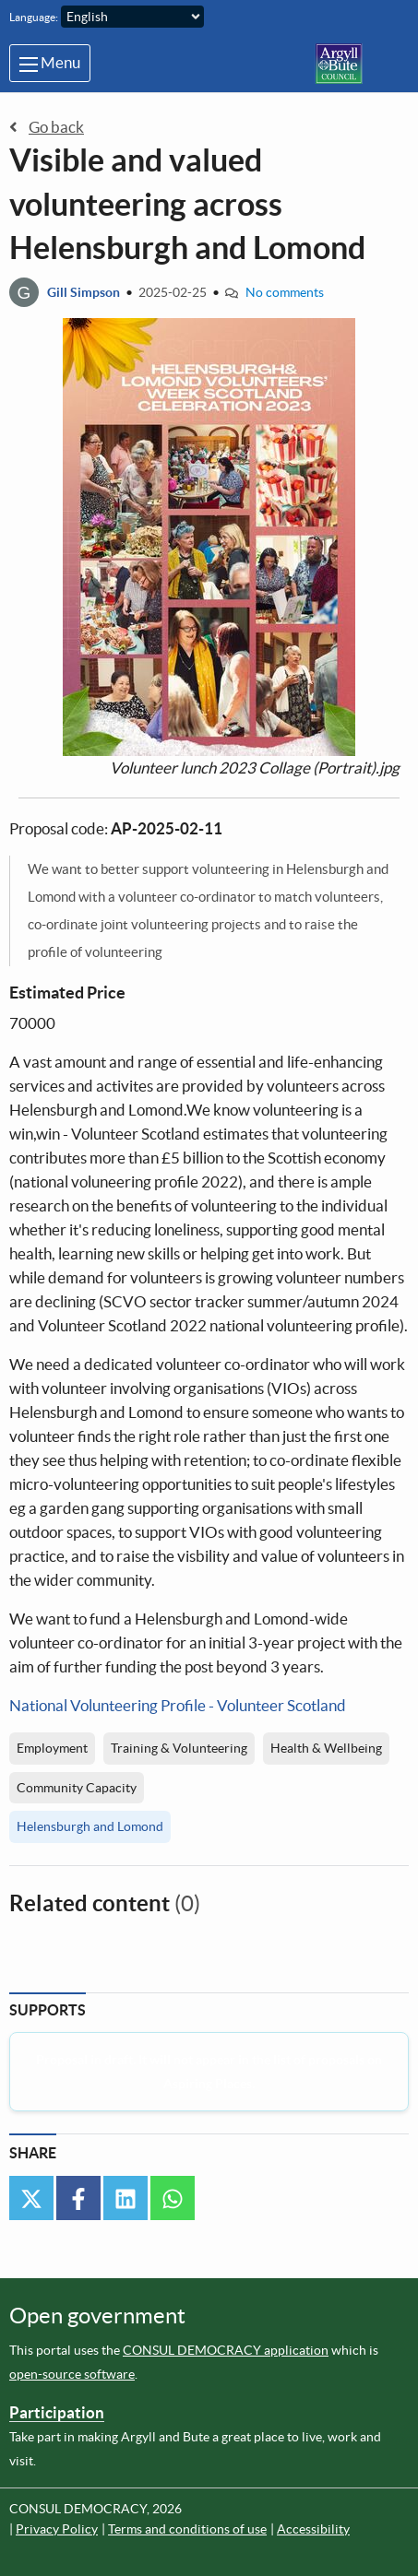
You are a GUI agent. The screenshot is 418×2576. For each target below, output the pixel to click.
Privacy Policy (57, 2529)
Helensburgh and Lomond (90, 1826)
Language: (33, 17)
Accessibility (313, 2529)
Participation (56, 2412)
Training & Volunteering (179, 1748)
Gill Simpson (83, 292)
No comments (284, 292)
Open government (97, 2315)
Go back (46, 127)
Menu (49, 62)
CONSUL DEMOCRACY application (225, 2350)
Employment (52, 1748)
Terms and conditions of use (187, 2529)
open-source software (72, 2374)
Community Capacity (77, 1787)
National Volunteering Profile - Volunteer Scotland (177, 1705)
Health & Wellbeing (326, 1748)
